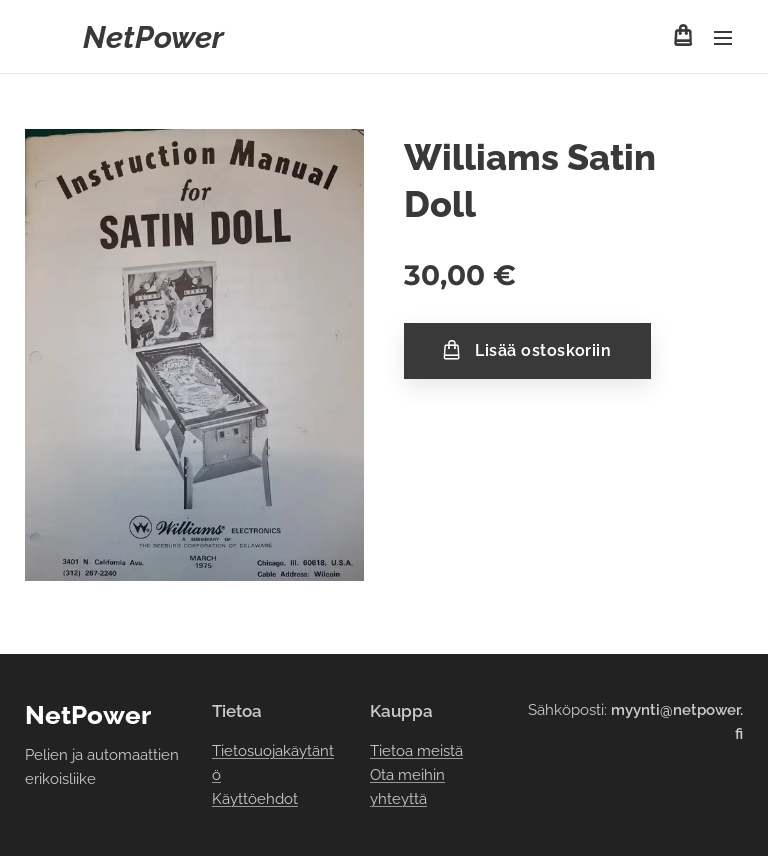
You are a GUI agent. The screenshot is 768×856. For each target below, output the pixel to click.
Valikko (723, 38)
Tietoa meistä (416, 751)
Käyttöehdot (255, 800)
